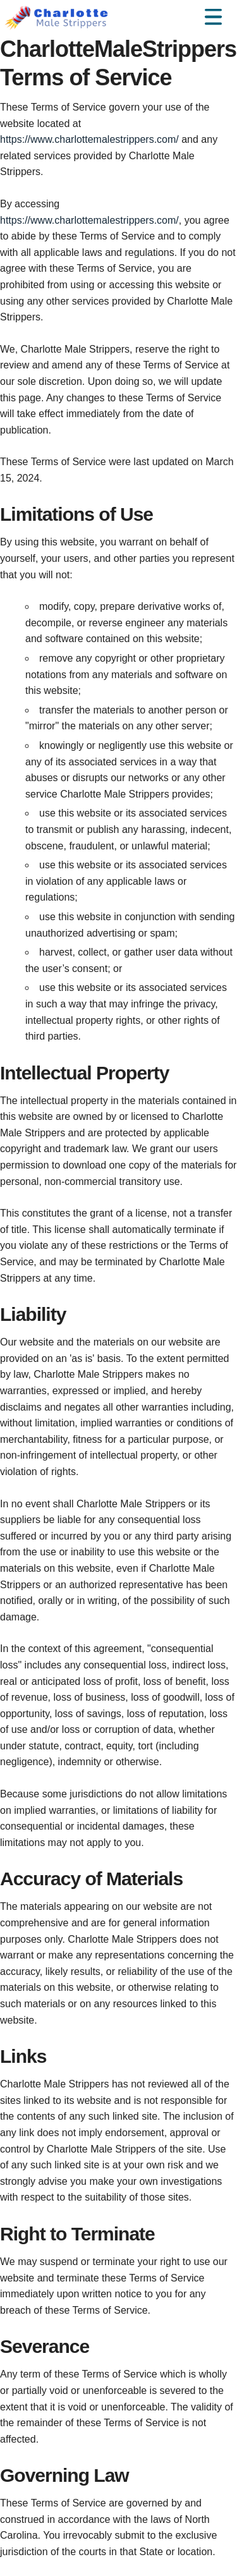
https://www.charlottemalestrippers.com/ (89, 139)
